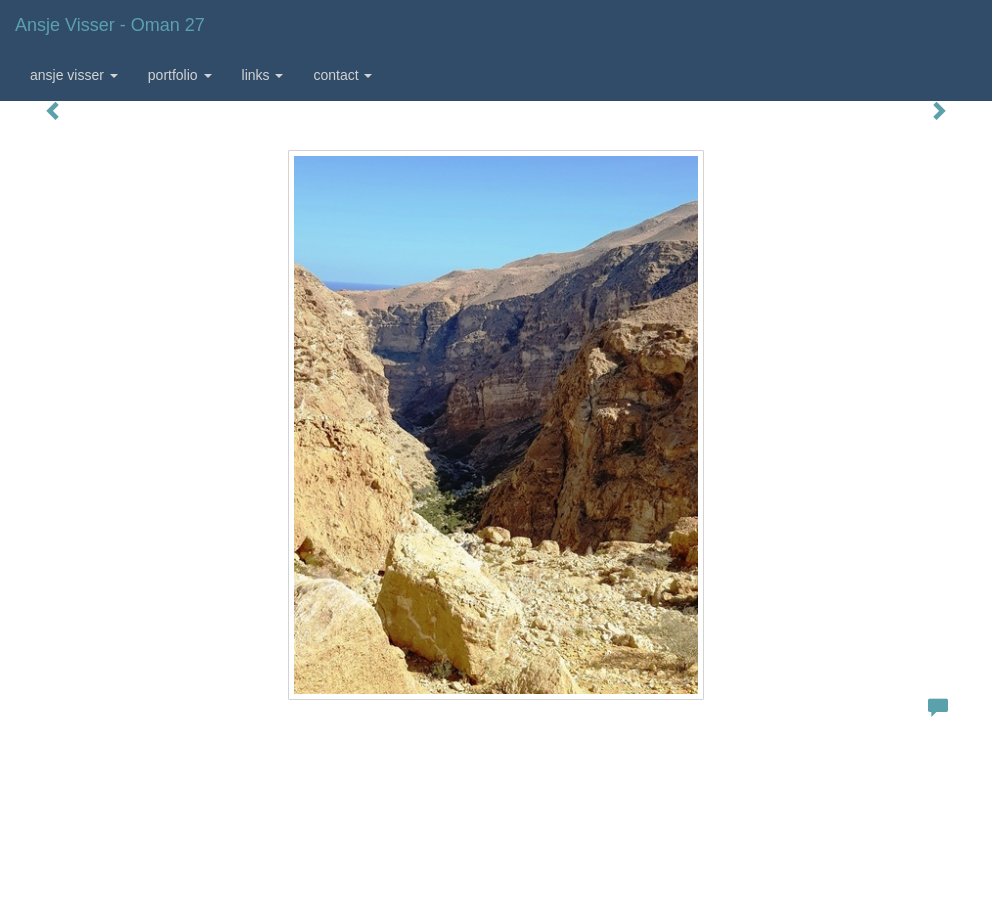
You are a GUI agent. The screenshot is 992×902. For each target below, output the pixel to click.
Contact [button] (342, 75)
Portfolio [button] (180, 75)
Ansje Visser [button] (74, 75)
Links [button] (263, 75)
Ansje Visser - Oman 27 (110, 25)
